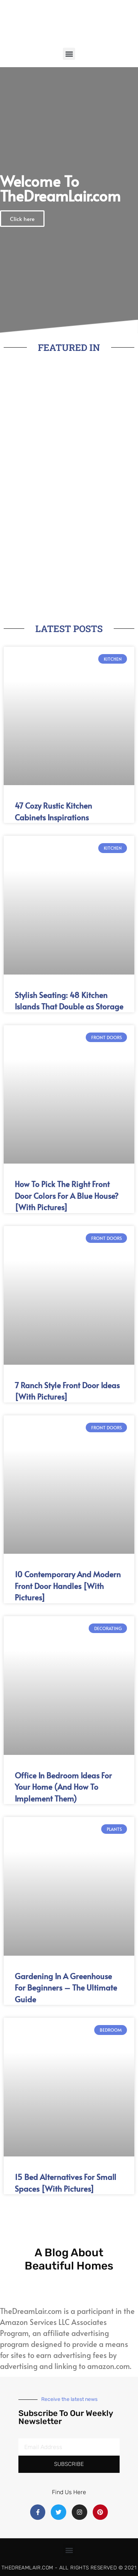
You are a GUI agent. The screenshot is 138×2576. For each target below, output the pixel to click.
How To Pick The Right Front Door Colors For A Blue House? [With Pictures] (66, 1195)
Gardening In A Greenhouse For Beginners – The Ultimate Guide (66, 1987)
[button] (69, 54)
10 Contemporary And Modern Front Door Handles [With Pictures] (68, 1586)
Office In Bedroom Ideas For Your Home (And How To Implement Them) (63, 1787)
